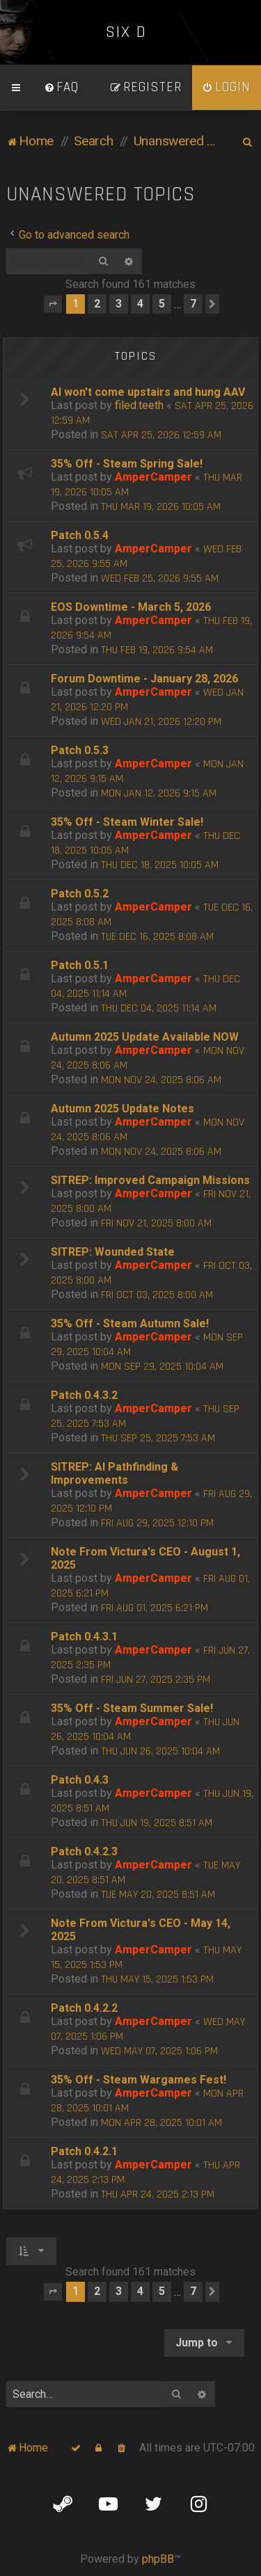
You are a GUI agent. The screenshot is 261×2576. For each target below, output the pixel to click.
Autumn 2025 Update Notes (122, 1108)
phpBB (158, 2559)
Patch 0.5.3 (80, 750)
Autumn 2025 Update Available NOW (145, 1036)
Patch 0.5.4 (80, 535)
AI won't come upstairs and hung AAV (148, 392)
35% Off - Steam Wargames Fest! (138, 2079)
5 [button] (162, 303)
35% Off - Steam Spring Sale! (127, 463)
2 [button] (97, 303)
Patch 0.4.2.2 (84, 2008)
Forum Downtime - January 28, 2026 (144, 678)
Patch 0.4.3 (80, 1779)
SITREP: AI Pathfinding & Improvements (114, 1473)
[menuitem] (61, 87)
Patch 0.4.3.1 (84, 1636)
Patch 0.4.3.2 (84, 1395)
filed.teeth (139, 405)
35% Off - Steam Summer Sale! (132, 1708)
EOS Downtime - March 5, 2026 (131, 607)
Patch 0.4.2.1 (84, 2151)
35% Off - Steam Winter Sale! (127, 822)
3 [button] (119, 303)
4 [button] (140, 303)
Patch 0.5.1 (80, 965)
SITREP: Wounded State (113, 1251)
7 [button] (193, 303)
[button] (53, 304)
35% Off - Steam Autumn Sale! (130, 1323)
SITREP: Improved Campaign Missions (150, 1180)
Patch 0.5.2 (80, 893)
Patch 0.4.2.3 (84, 1851)
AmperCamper (153, 476)
